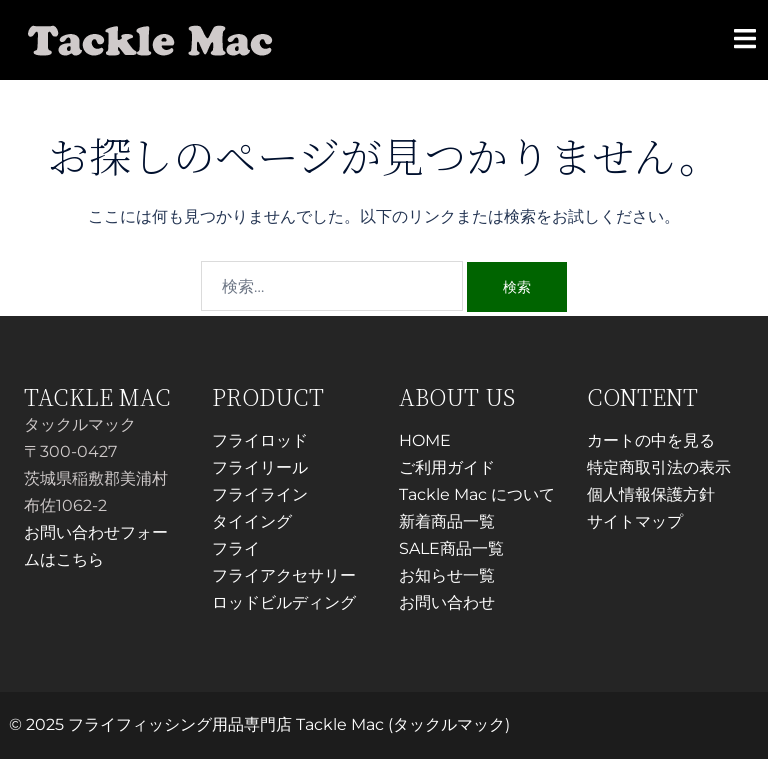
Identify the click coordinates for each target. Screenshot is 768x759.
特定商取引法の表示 (659, 467)
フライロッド (260, 440)
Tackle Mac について (477, 494)
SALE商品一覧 (451, 548)
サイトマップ (635, 521)
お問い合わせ (447, 602)
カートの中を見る (651, 440)
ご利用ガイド (447, 467)
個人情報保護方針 (651, 494)
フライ (236, 548)
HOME (425, 440)
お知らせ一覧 (447, 575)
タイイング (252, 521)
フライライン (260, 494)
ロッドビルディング (284, 602)
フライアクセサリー (284, 575)
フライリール (260, 467)
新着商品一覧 (447, 521)
